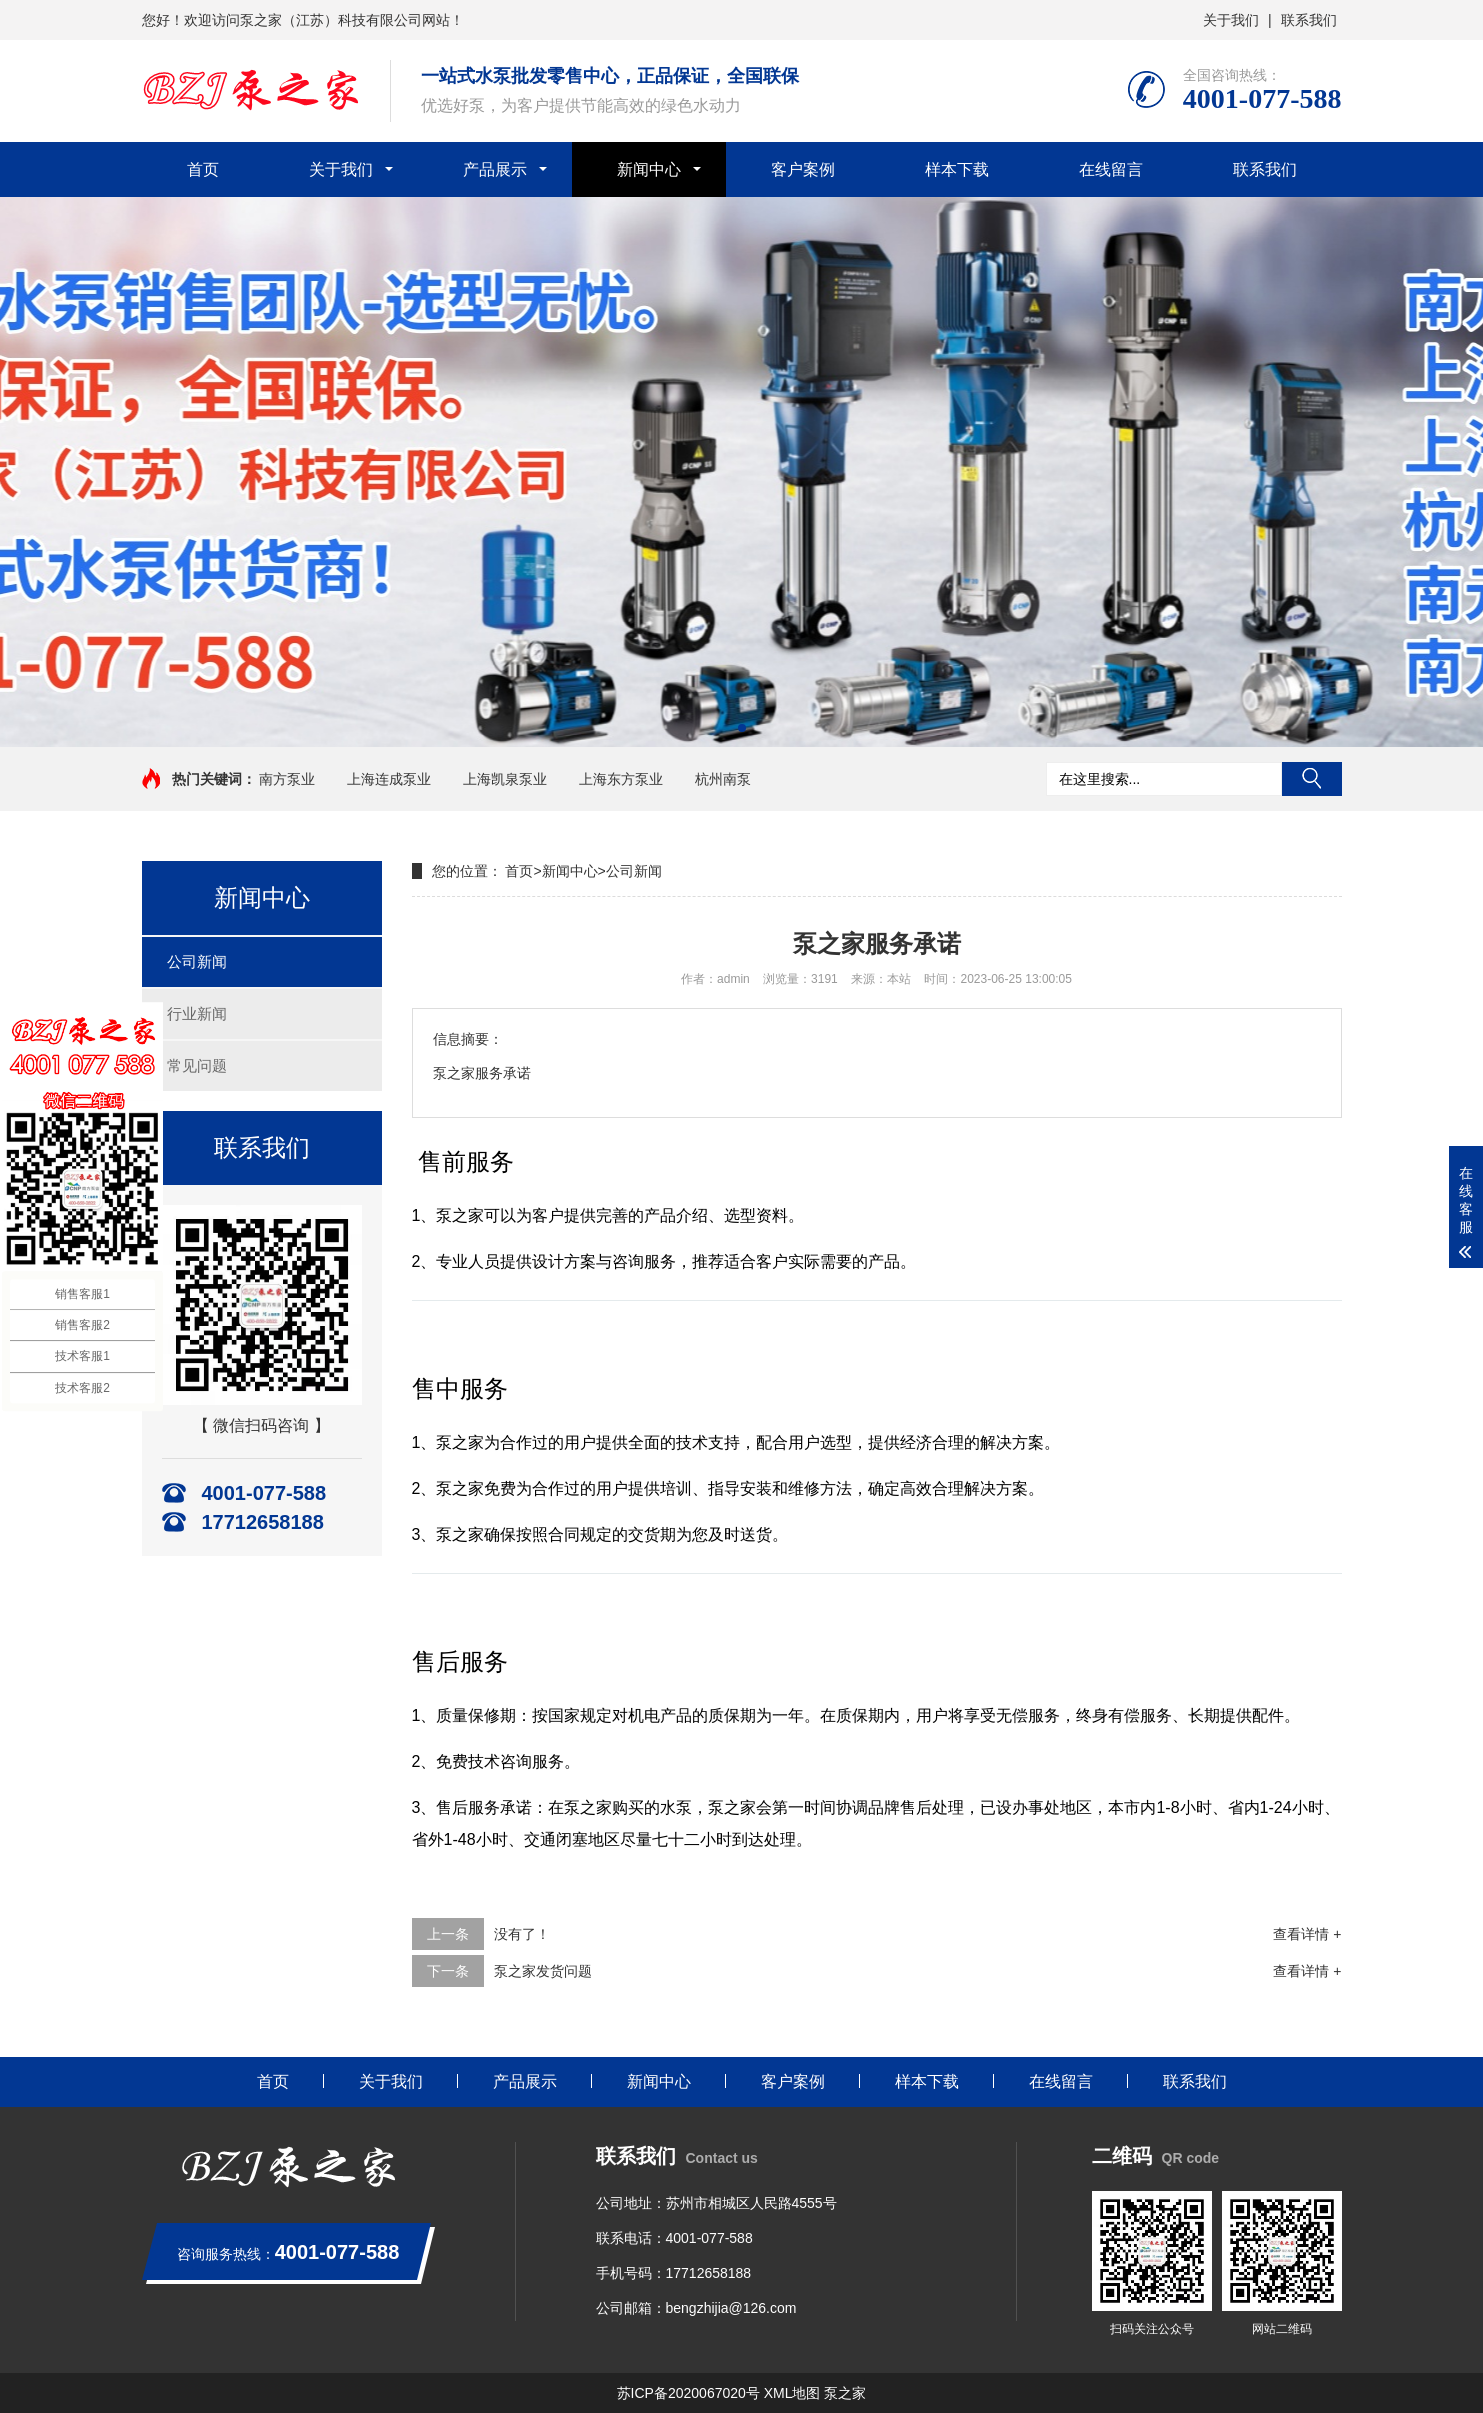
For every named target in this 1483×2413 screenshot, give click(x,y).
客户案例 (803, 169)
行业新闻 (197, 1013)
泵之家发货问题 (543, 1971)
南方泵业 (287, 779)
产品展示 (495, 169)
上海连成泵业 (389, 779)
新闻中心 (649, 169)
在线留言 (1111, 169)
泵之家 (845, 2393)
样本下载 (957, 169)
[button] (742, 728)
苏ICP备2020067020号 (688, 2393)
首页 (203, 169)
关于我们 (1231, 20)
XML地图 (792, 2393)
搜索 (1312, 779)
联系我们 (1309, 20)
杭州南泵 (723, 779)
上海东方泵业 (621, 779)
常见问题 (197, 1065)
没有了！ (522, 1934)
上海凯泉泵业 (505, 779)
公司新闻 (197, 961)
